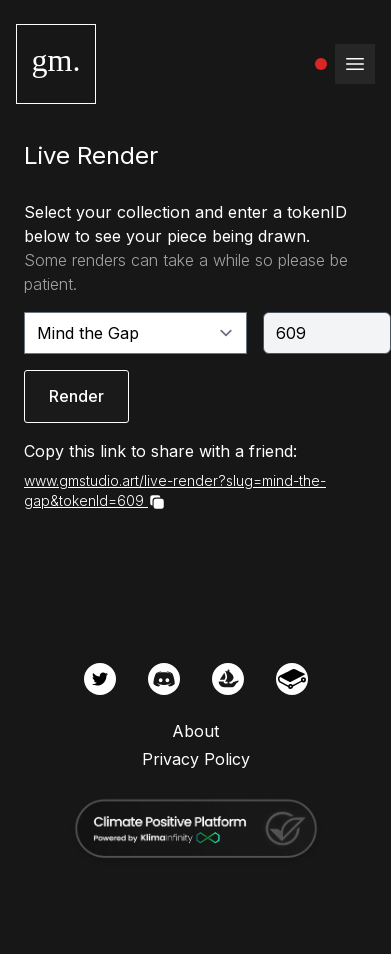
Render (76, 396)
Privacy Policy (196, 759)
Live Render (91, 155)
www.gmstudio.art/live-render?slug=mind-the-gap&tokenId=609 (175, 491)
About (195, 731)
